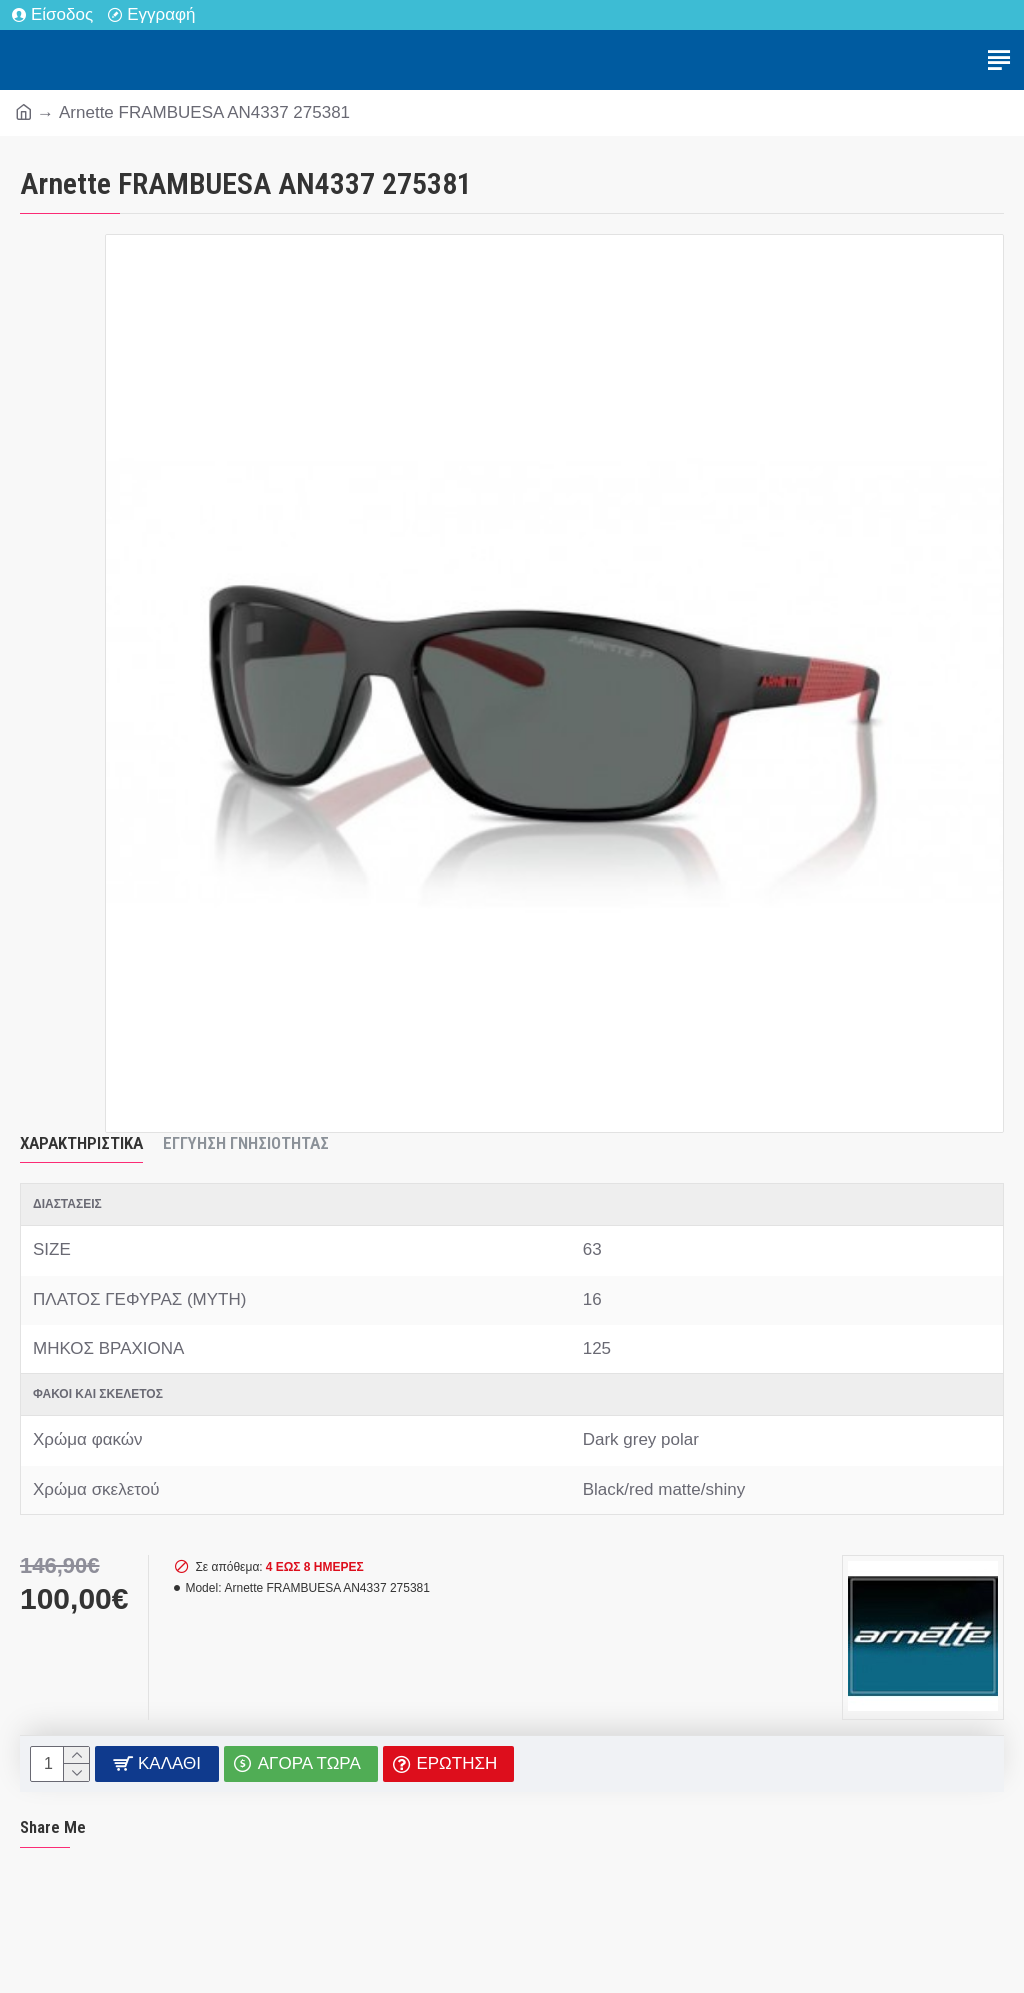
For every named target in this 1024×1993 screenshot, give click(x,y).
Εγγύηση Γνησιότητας (246, 1143)
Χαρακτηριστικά (81, 1143)
